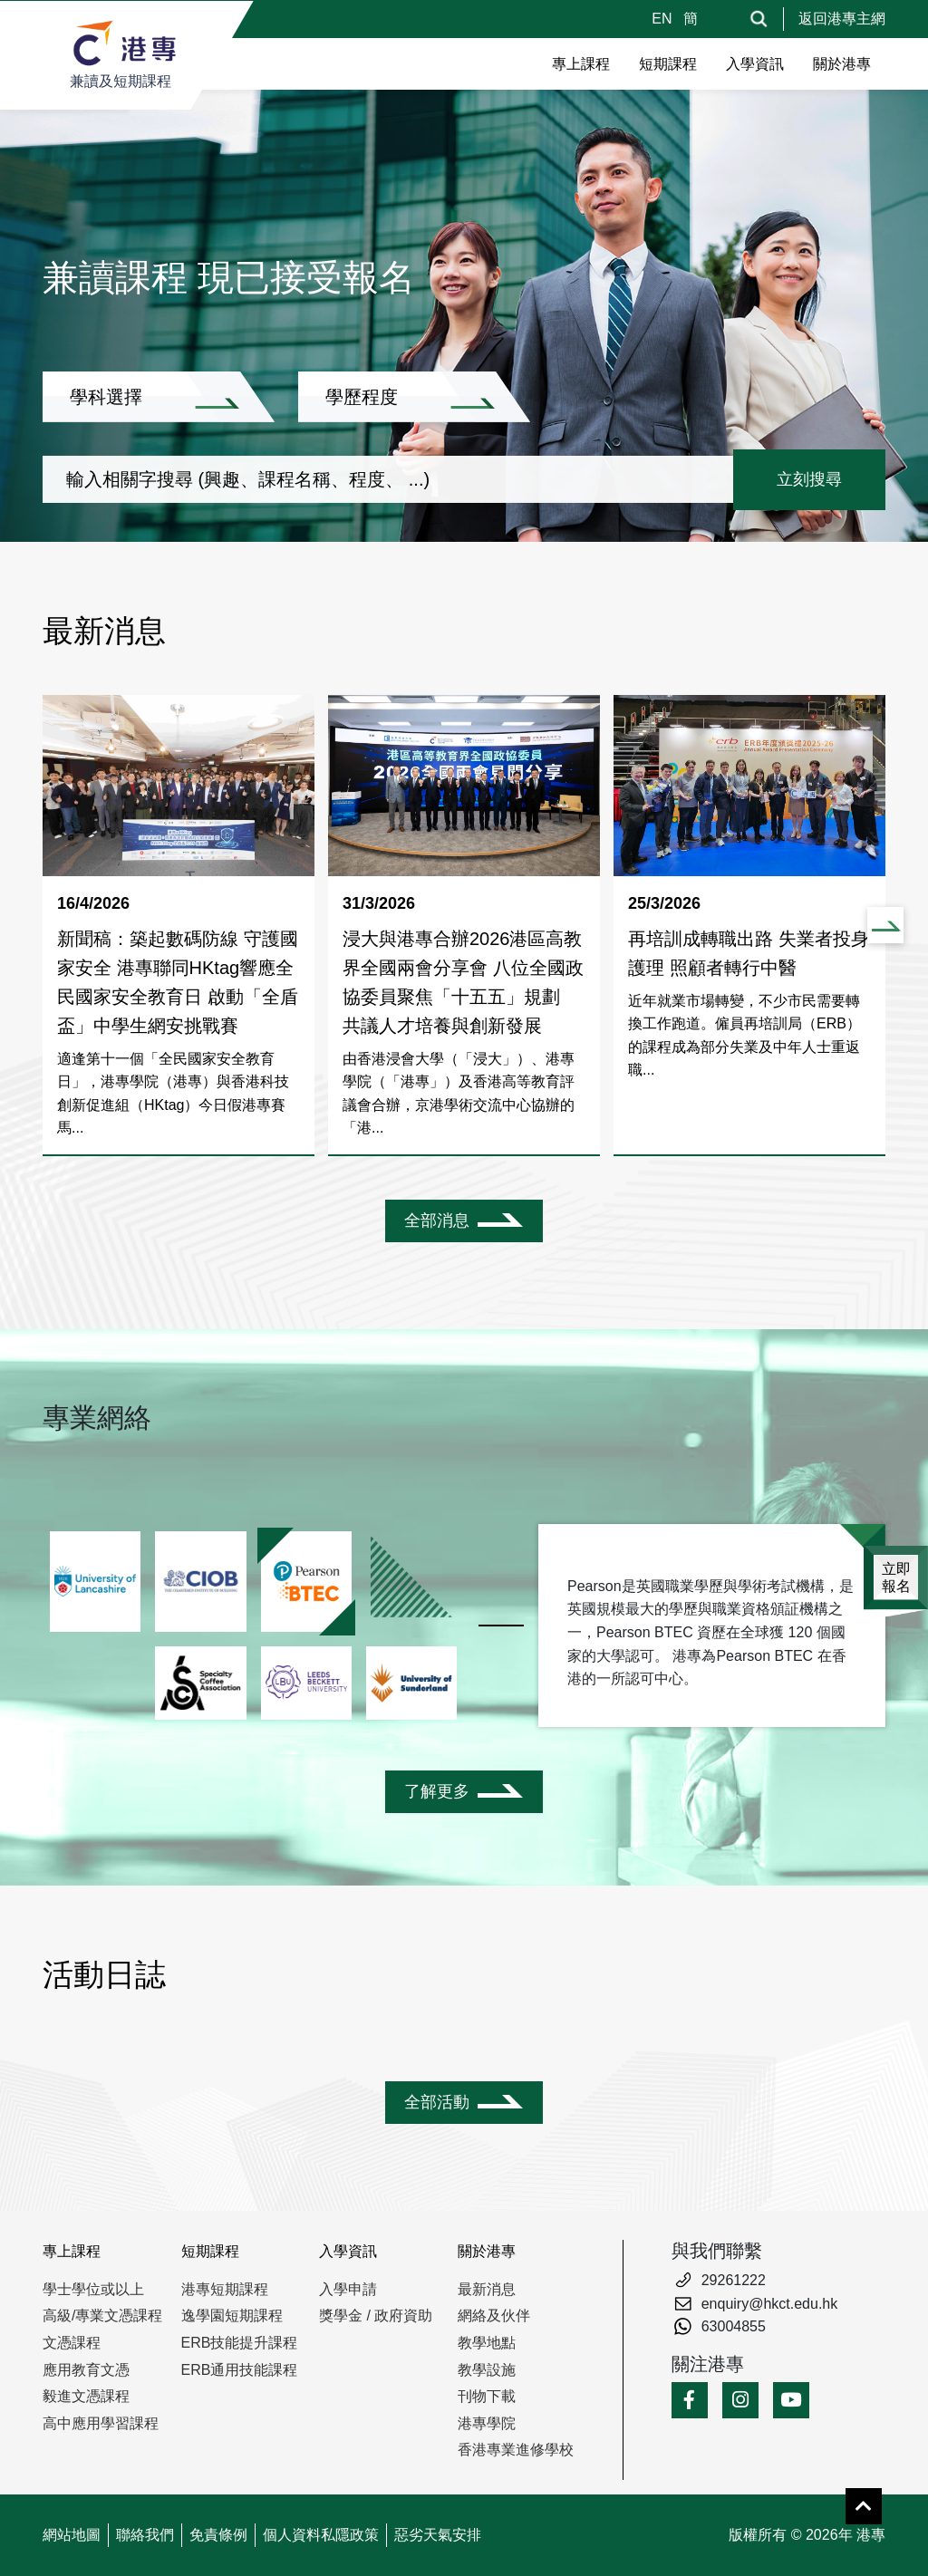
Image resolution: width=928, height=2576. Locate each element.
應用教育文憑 (86, 2370)
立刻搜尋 (809, 479)
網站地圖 (72, 2534)
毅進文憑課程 (86, 2396)
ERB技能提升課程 (239, 2342)
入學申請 (348, 2289)
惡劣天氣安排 (437, 2534)
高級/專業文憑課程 (102, 2315)
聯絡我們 (145, 2534)
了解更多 (436, 1791)
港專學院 (487, 2423)
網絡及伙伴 (494, 2315)
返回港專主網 (841, 18)
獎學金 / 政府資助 (375, 2315)
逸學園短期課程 (232, 2315)
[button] (885, 925)
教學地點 (487, 2342)
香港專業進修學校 (516, 2449)
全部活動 (436, 2102)
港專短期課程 (224, 2289)
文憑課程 (72, 2342)
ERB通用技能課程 (239, 2370)
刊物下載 (487, 2396)
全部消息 (436, 1220)
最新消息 (487, 2289)
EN (664, 18)
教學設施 (487, 2370)
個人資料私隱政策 (321, 2534)
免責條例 (218, 2534)
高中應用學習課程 (101, 2423)
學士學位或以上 (93, 2289)
